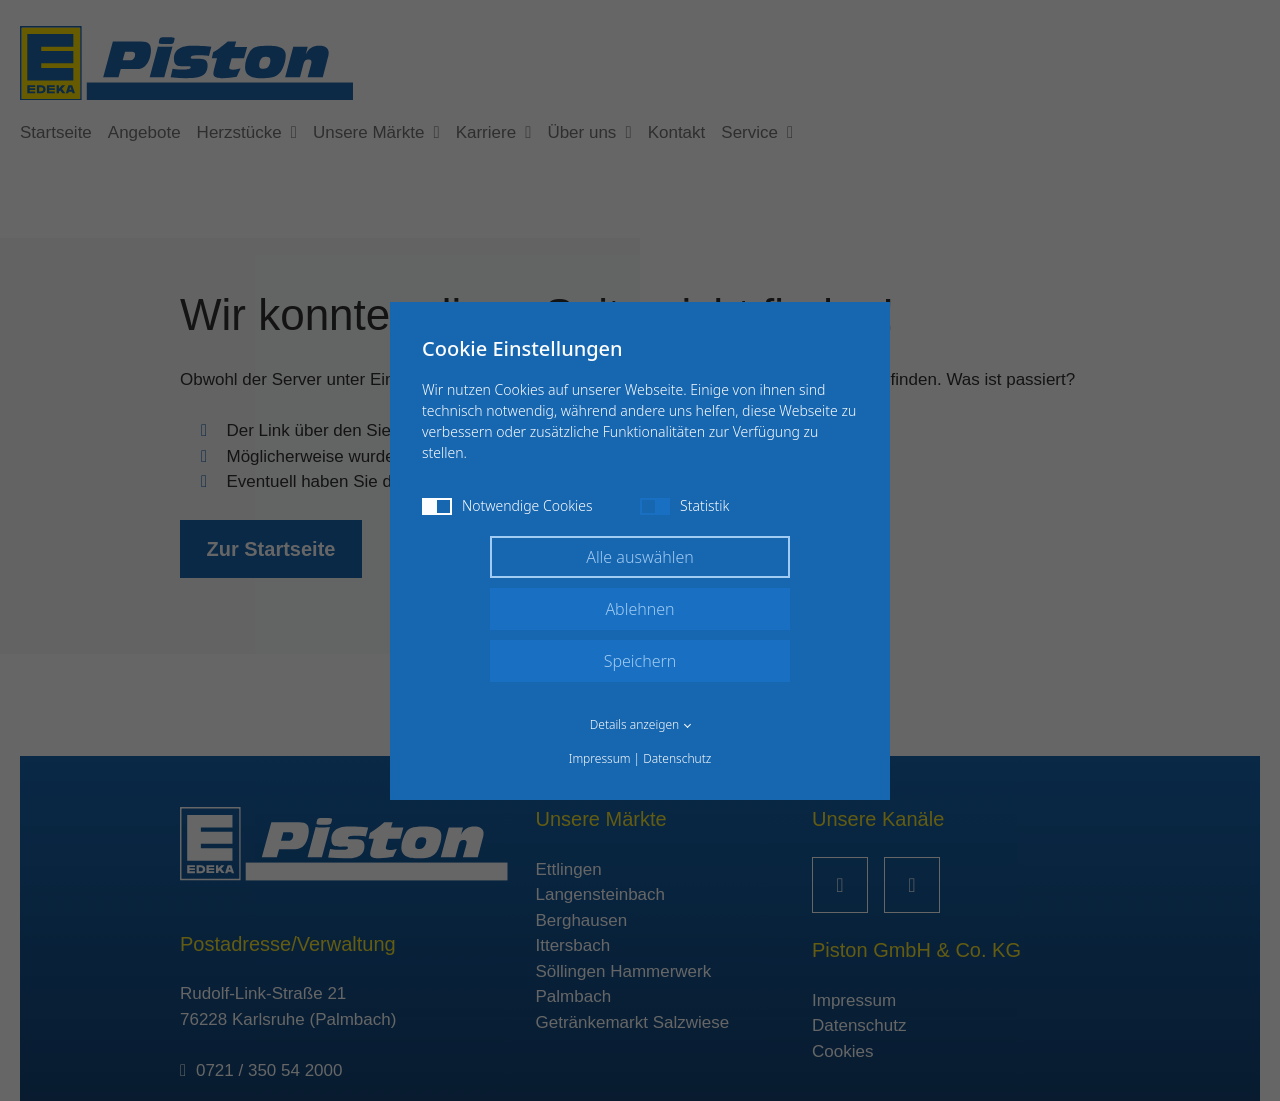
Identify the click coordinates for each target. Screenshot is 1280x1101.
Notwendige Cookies (507, 505)
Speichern (640, 661)
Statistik (684, 505)
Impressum (600, 758)
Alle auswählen (640, 557)
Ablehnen (639, 609)
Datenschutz (677, 758)
